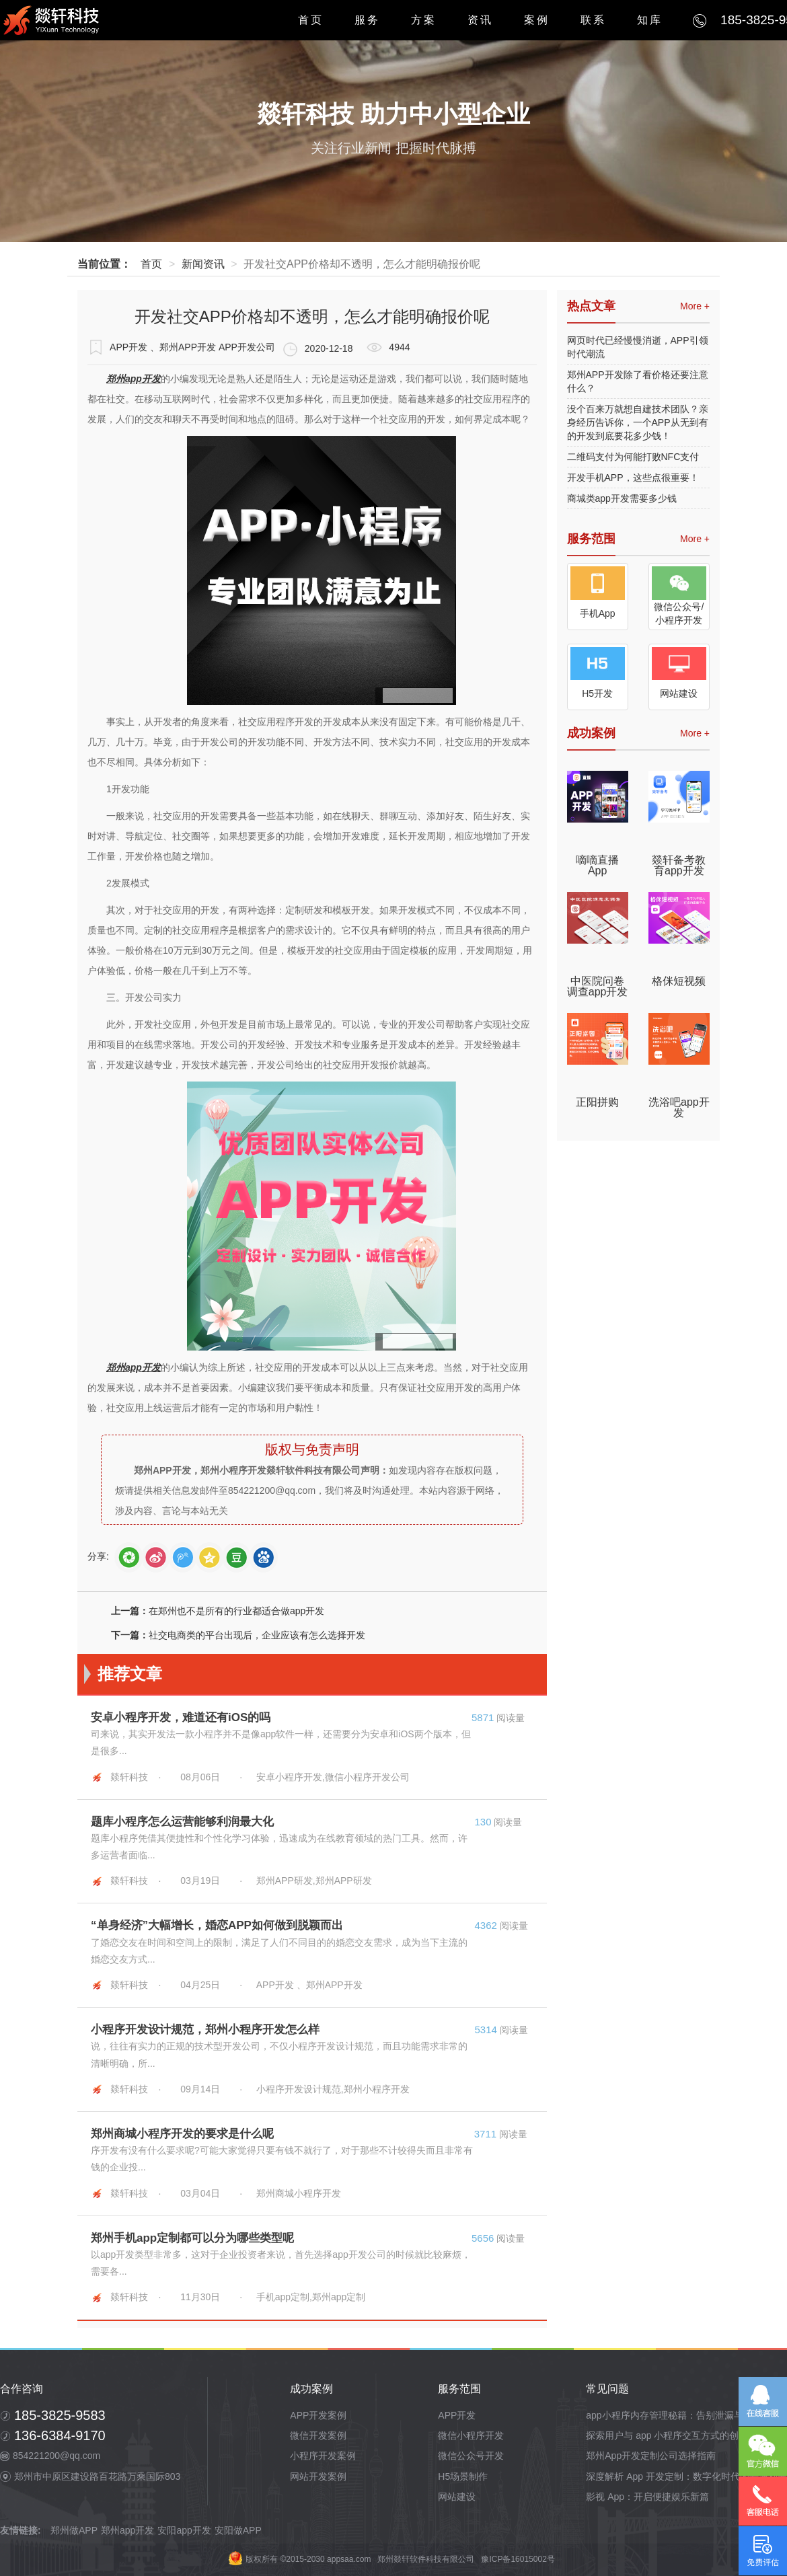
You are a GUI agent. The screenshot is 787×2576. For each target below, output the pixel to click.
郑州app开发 (127, 2530)
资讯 (480, 20)
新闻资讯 (203, 264)
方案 (424, 20)
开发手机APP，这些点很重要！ (633, 477)
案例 (537, 20)
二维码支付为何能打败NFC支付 (633, 456)
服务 (367, 20)
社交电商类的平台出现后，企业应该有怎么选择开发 (257, 1635)
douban (236, 1557)
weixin (128, 1557)
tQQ (182, 1557)
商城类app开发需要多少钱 (622, 498)
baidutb (263, 1557)
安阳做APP (238, 2530)
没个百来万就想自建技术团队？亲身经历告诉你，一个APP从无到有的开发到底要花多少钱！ (637, 422)
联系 (593, 20)
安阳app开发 (184, 2530)
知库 (650, 20)
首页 (311, 20)
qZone (209, 1557)
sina (155, 1557)
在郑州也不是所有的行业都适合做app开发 (236, 1610)
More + (695, 306)
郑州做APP (74, 2530)
